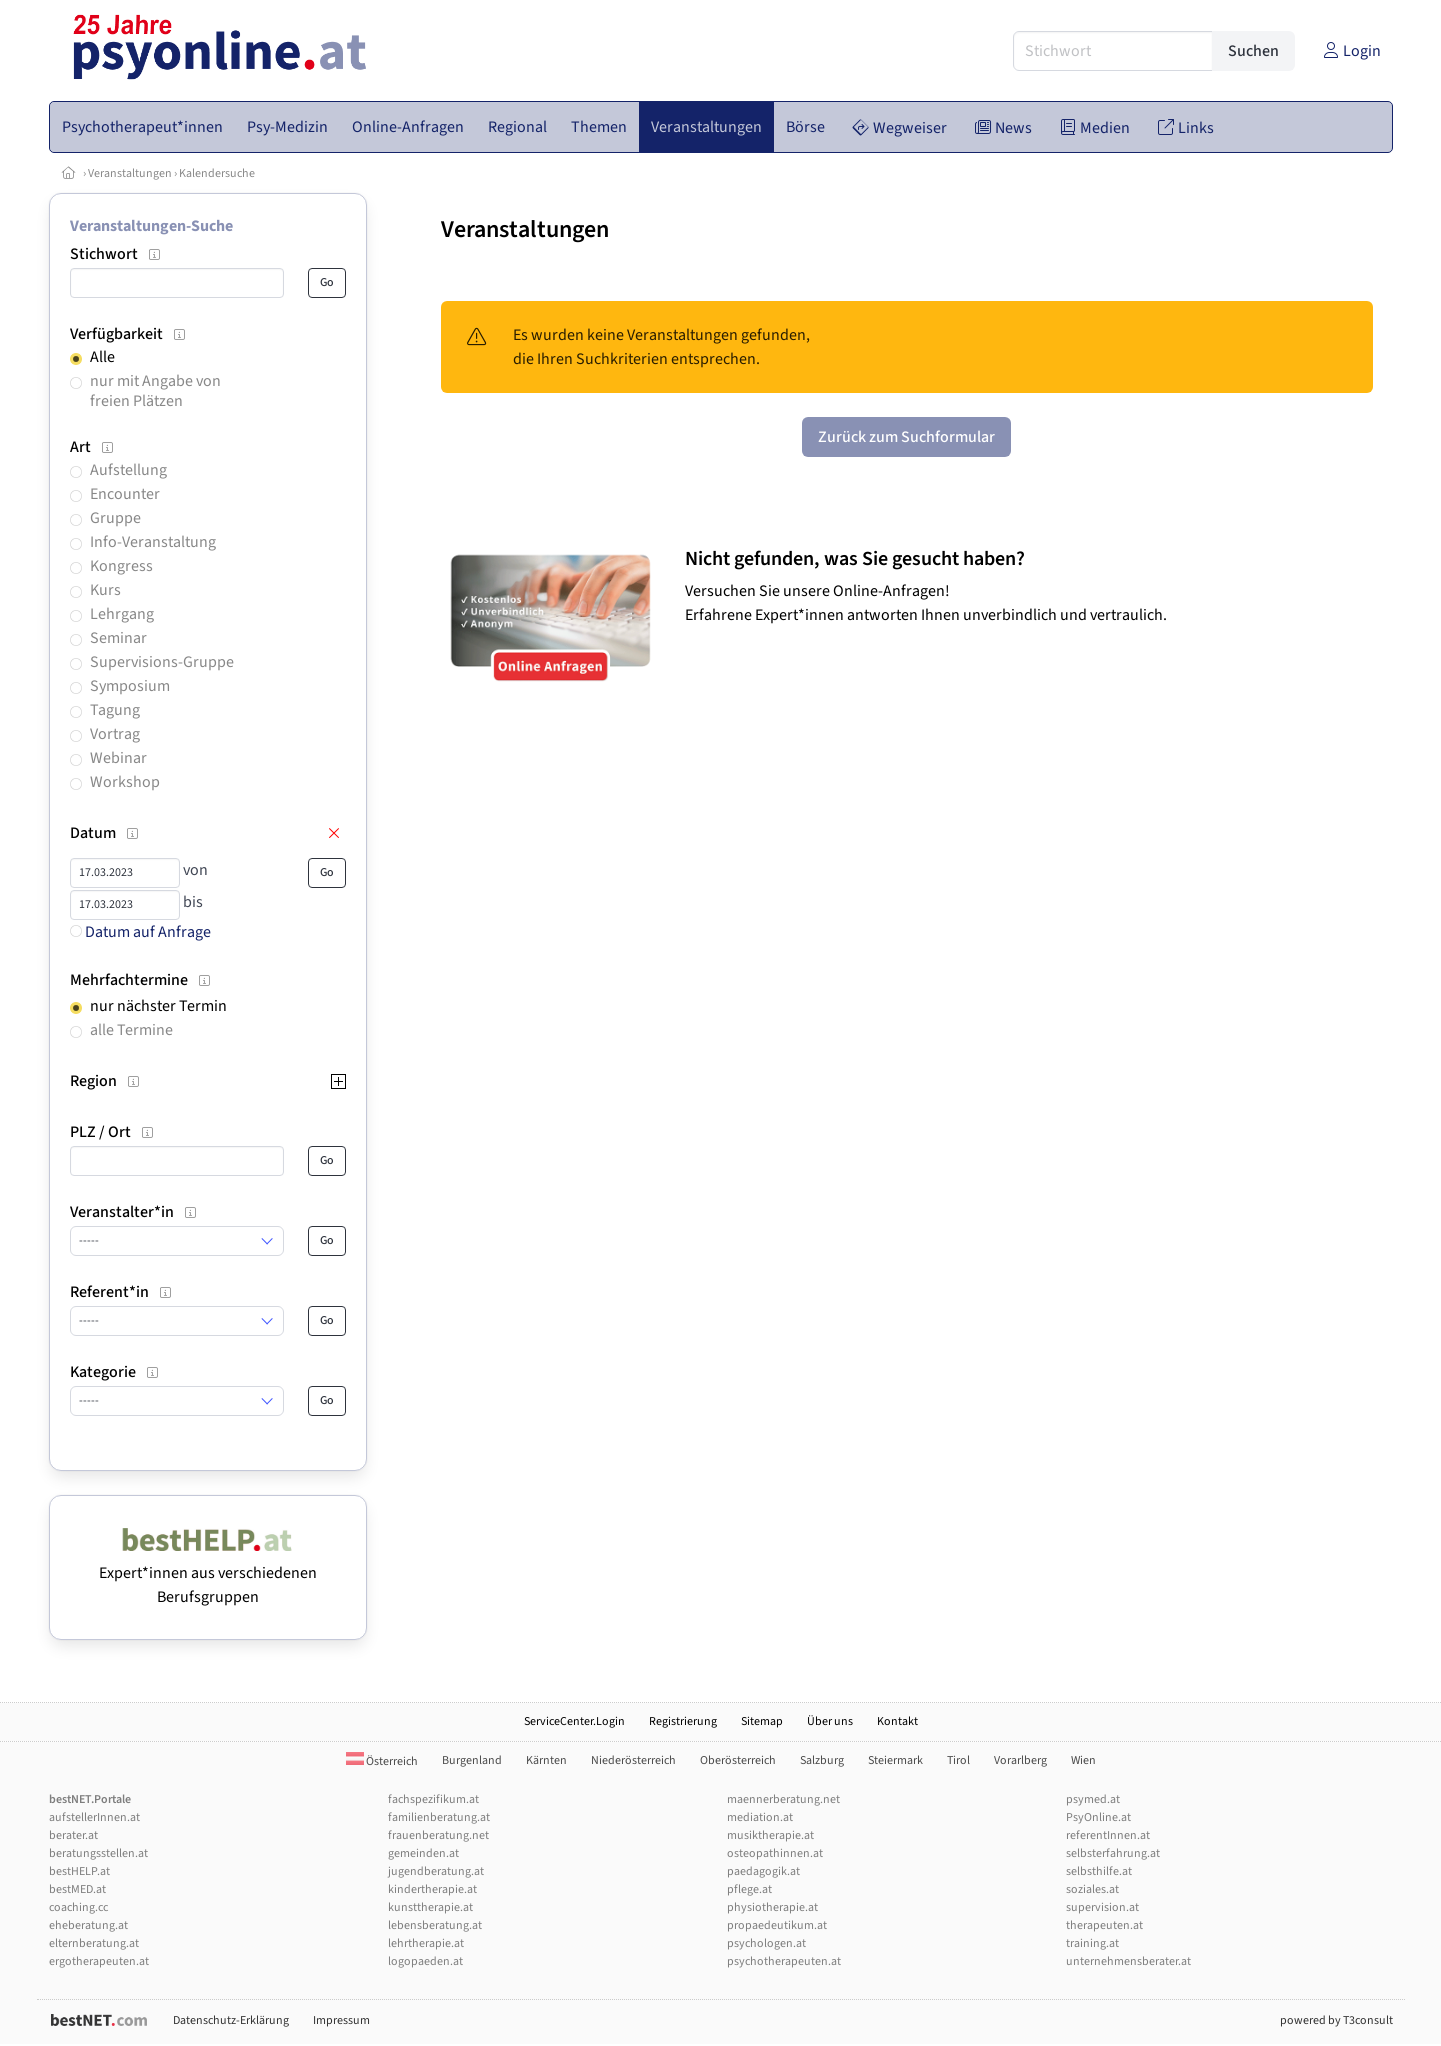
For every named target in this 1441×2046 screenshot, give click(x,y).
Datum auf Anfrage (140, 932)
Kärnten (546, 1760)
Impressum (341, 2020)
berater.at (73, 1835)
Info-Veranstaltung (153, 542)
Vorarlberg (1020, 1760)
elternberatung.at (94, 1943)
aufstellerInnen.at (94, 1817)
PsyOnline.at (1098, 1817)
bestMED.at (77, 1889)
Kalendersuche (217, 173)
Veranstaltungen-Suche (151, 226)
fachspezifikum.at (433, 1799)
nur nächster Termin (158, 1006)
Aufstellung (128, 470)
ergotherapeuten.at (99, 1961)
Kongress (121, 566)
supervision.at (1102, 1907)
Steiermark (895, 1760)
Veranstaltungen (130, 173)
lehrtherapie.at (426, 1943)
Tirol (958, 1760)
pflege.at (749, 1889)
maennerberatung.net (783, 1799)
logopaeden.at (425, 1961)
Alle (102, 357)
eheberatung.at (88, 1925)
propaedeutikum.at (777, 1925)
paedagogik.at (763, 1871)
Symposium (130, 686)
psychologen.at (766, 1943)
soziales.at (1092, 1889)
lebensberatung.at (435, 1925)
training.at (1092, 1943)
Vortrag (115, 734)
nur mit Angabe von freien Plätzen (155, 390)
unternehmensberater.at (1128, 1961)
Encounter (125, 494)
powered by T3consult (1336, 2020)
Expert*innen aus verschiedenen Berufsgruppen (208, 1573)
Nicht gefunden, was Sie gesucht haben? (855, 559)
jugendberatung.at (436, 1871)
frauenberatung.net (438, 1835)
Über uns (830, 1721)
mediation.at (760, 1817)
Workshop (125, 782)
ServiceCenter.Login (574, 1721)
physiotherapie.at (772, 1907)
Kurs (105, 590)
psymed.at (1093, 1799)
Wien (1083, 1760)
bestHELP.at (79, 1871)
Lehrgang (122, 614)
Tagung (115, 710)
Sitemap (762, 1721)
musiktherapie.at (770, 1835)
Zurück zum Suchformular (906, 437)
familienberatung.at (439, 1817)
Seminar (118, 638)
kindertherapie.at (432, 1889)
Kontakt (897, 1721)
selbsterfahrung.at (1113, 1853)
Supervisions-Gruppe (162, 662)
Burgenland (472, 1760)
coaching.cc (78, 1907)
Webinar (118, 758)
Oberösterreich (738, 1760)
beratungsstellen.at (98, 1853)
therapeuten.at (1104, 1925)
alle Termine (131, 1030)
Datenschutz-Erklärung (231, 2020)
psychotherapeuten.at (784, 1961)
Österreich (382, 1761)
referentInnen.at (1108, 1835)
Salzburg (822, 1760)
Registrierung (683, 1721)
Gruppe (115, 518)
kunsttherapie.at (430, 1907)
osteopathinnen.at (775, 1853)
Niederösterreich (633, 1760)
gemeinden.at (423, 1853)
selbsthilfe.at (1099, 1871)
